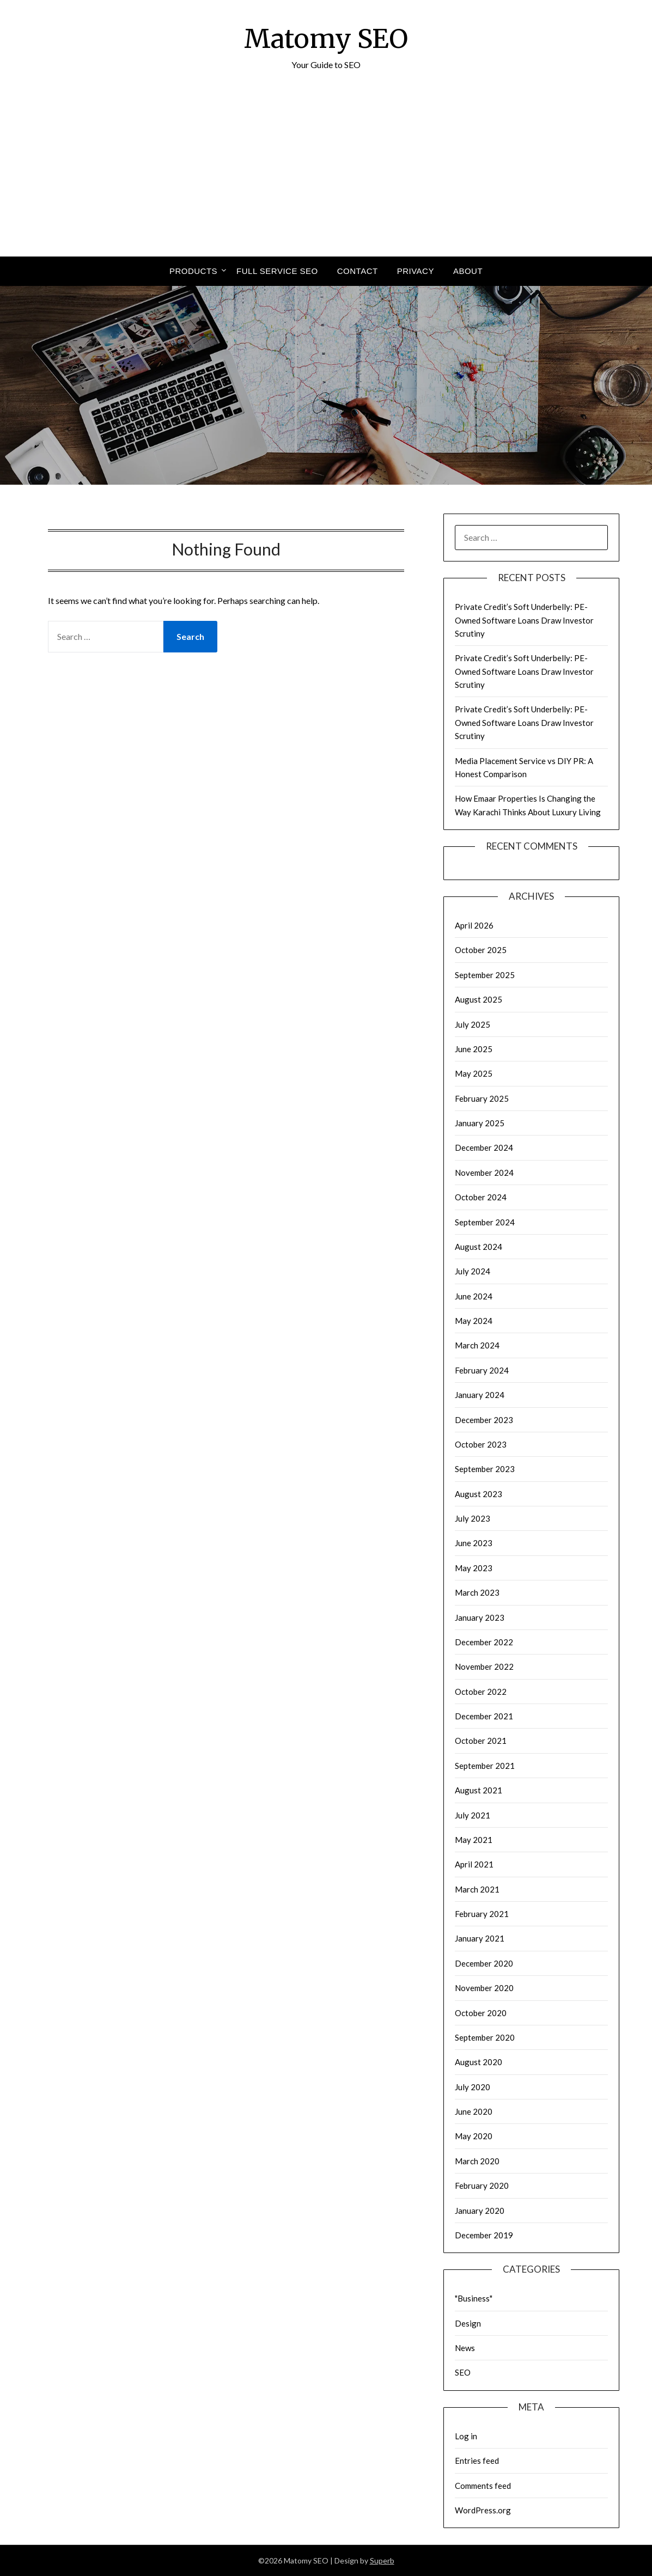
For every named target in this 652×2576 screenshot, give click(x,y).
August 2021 (478, 1790)
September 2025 (485, 975)
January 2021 (479, 1938)
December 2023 (484, 1420)
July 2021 (472, 1815)
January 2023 (479, 1617)
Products (193, 271)
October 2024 (481, 1197)
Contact (357, 271)
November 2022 (484, 1666)
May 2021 (473, 1840)
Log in (466, 2436)
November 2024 (484, 1172)
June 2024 (473, 1296)
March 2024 (477, 1345)
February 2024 (482, 1370)
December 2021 (484, 1716)
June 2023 (473, 1543)
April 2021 (474, 1864)
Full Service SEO (277, 271)
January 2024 (479, 1395)
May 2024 (473, 1321)
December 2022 (484, 1642)
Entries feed (477, 2460)
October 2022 (481, 1691)
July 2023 (472, 1518)
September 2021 (485, 1766)
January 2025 (479, 1123)
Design (468, 2323)
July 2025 (472, 1024)
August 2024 (478, 1247)
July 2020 (472, 2087)
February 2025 (482, 1098)
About (468, 271)
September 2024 (485, 1222)
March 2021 (477, 1889)
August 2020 (478, 2062)
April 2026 (474, 925)
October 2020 (481, 2013)
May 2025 (473, 1073)
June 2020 (473, 2111)
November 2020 (484, 1988)
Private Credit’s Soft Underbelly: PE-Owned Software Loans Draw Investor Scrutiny (524, 620)
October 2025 (481, 950)
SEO (463, 2372)
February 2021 (482, 1914)
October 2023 (481, 1444)
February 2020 (482, 2185)
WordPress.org (483, 2510)
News (465, 2348)
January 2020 (479, 2210)
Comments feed (483, 2485)
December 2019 (484, 2235)
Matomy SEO (326, 38)
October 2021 (481, 1740)
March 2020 (477, 2161)
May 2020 (473, 2136)
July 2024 (472, 1271)
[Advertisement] (326, 175)
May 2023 (473, 1568)
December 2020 (484, 1963)
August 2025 (478, 999)
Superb (382, 2560)
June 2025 (473, 1049)
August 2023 (478, 1494)
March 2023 (477, 1592)
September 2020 (485, 2037)
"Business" (473, 2298)
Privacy (415, 271)
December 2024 (484, 1147)
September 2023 (485, 1469)
